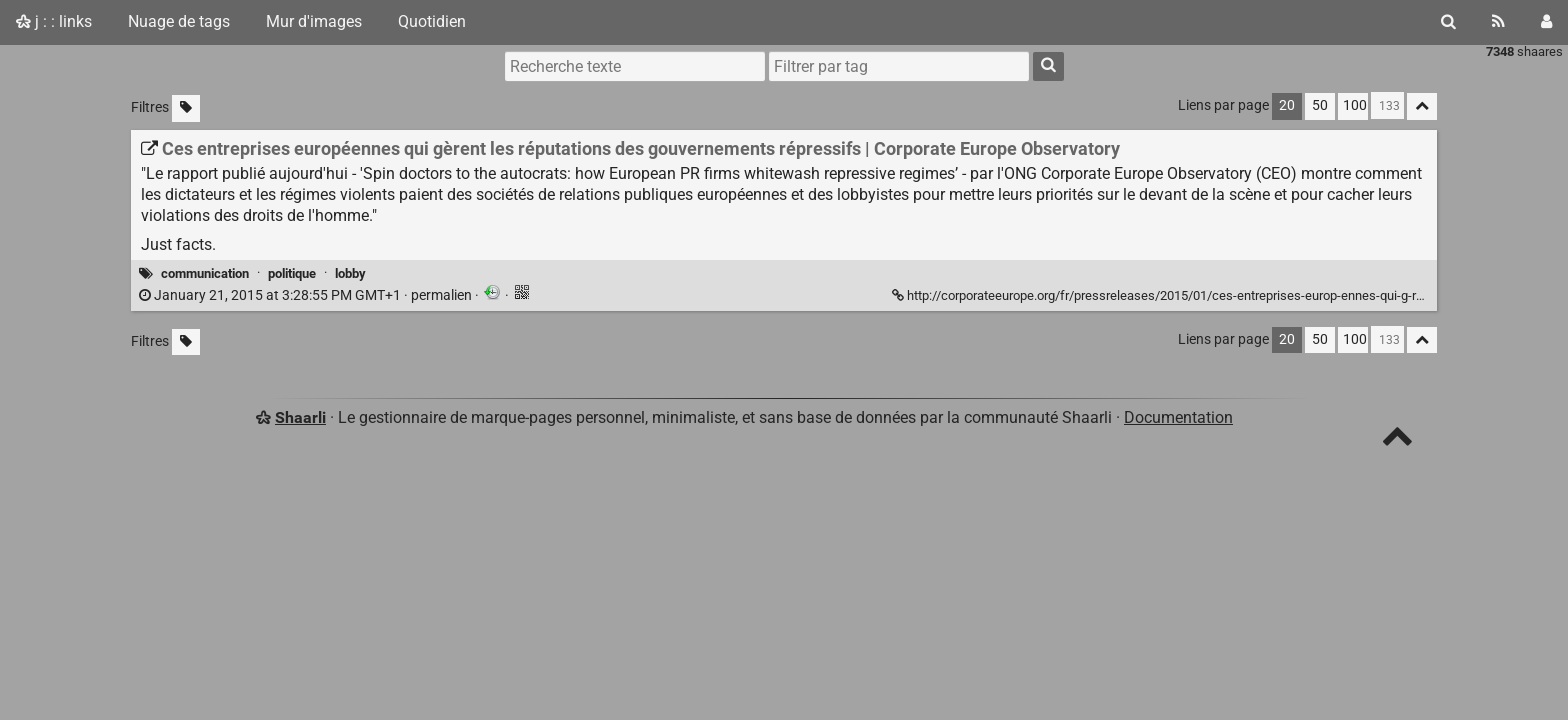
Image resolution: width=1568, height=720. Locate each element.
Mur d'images (314, 21)
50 (1320, 105)
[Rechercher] (1448, 22)
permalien (307, 295)
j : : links (54, 21)
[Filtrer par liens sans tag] (186, 108)
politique (292, 273)
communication (205, 273)
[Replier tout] (1422, 106)
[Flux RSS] (1498, 22)
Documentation (1178, 417)
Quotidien (432, 21)
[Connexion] (1546, 22)
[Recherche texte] (635, 66)
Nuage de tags (179, 21)
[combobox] (899, 66)
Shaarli (300, 417)
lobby (350, 273)
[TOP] (1397, 440)
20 (1287, 105)
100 (1355, 105)
